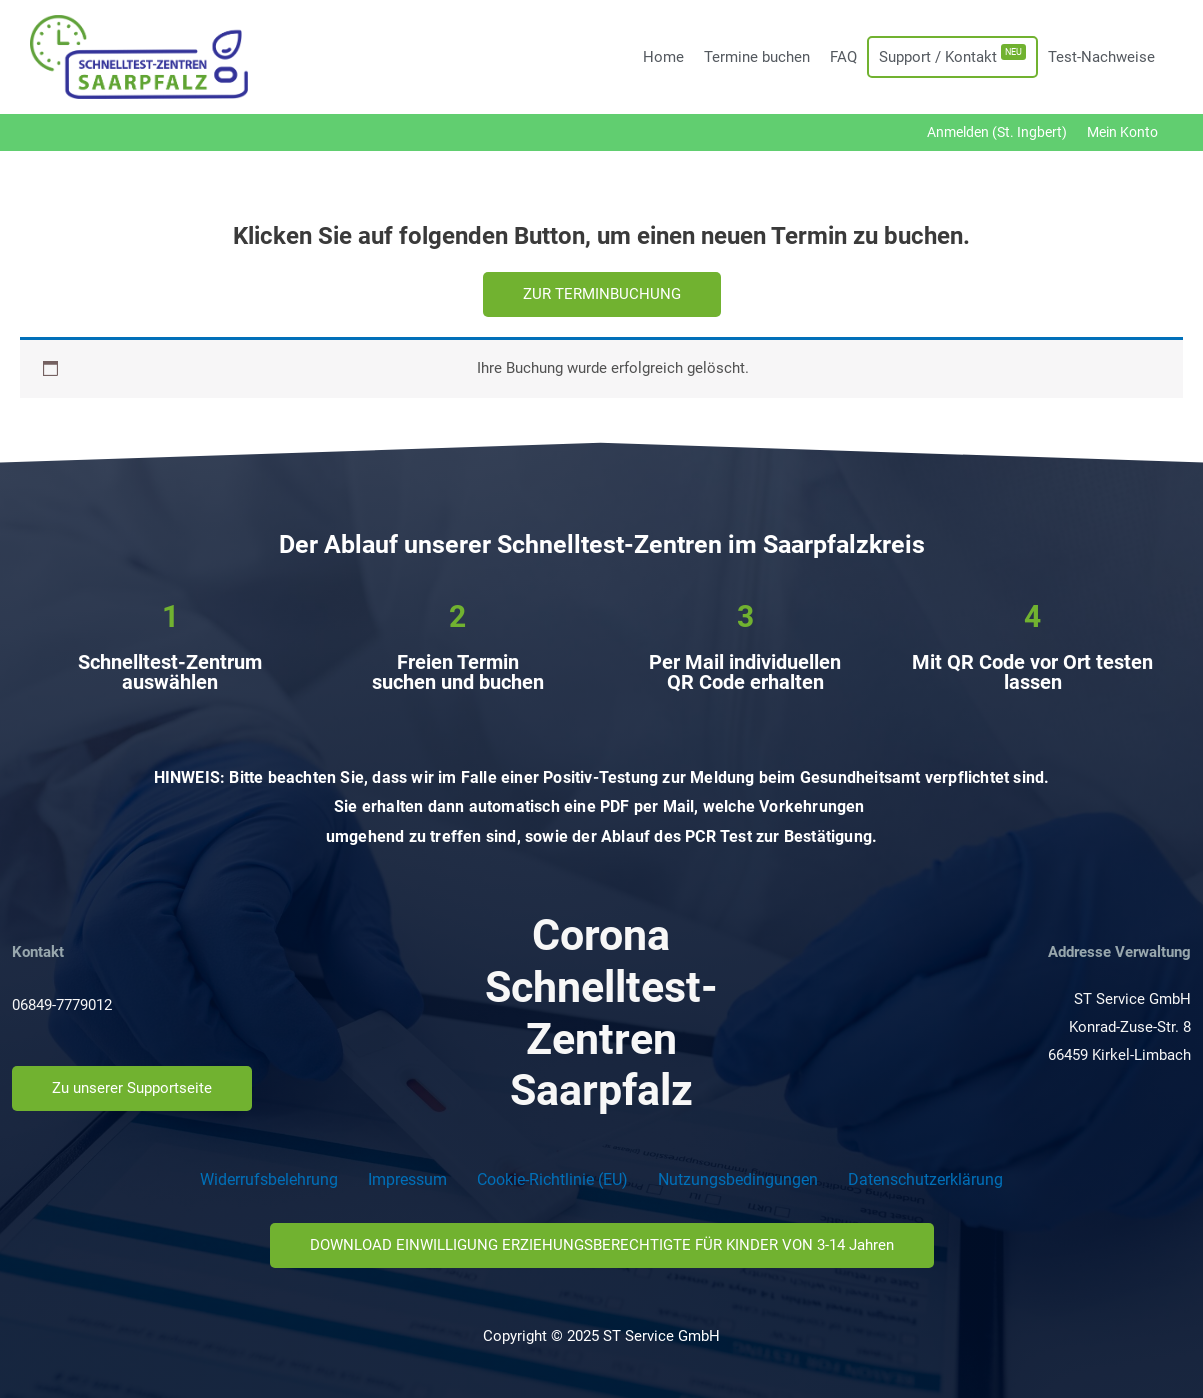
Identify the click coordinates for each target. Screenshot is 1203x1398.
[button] (602, 294)
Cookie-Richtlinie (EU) (552, 1179)
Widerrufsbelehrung (269, 1179)
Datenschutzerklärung (925, 1179)
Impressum (407, 1179)
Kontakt (38, 952)
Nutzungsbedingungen (738, 1179)
